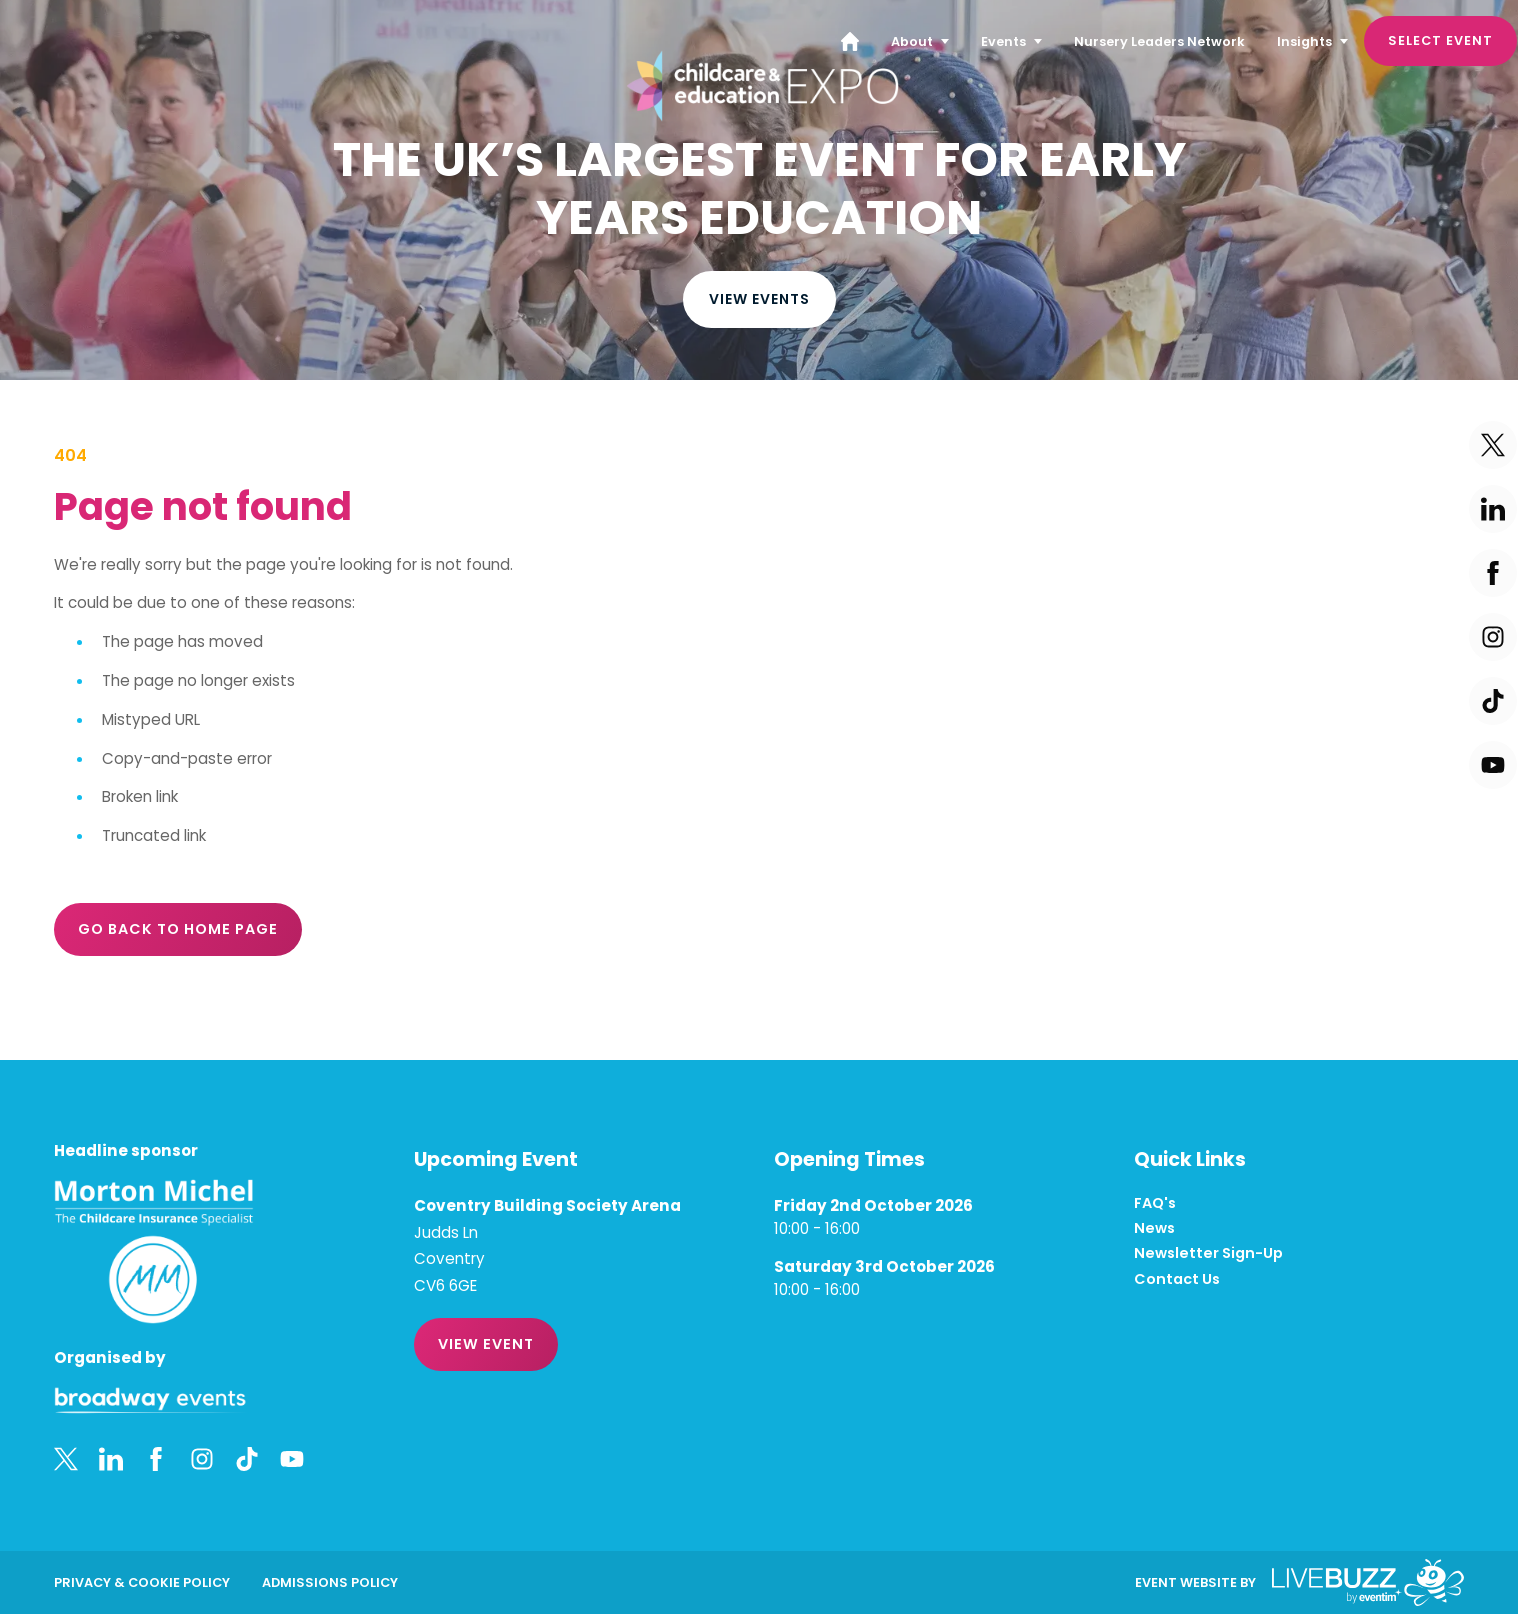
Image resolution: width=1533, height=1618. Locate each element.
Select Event (1440, 40)
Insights (1304, 41)
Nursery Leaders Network (1159, 41)
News (1154, 1228)
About (912, 41)
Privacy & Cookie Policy (142, 1582)
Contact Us (1177, 1279)
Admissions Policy (330, 1582)
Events (1003, 41)
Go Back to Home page (178, 929)
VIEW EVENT (486, 1344)
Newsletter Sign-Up (1208, 1253)
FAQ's (1155, 1203)
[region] (759, 190)
